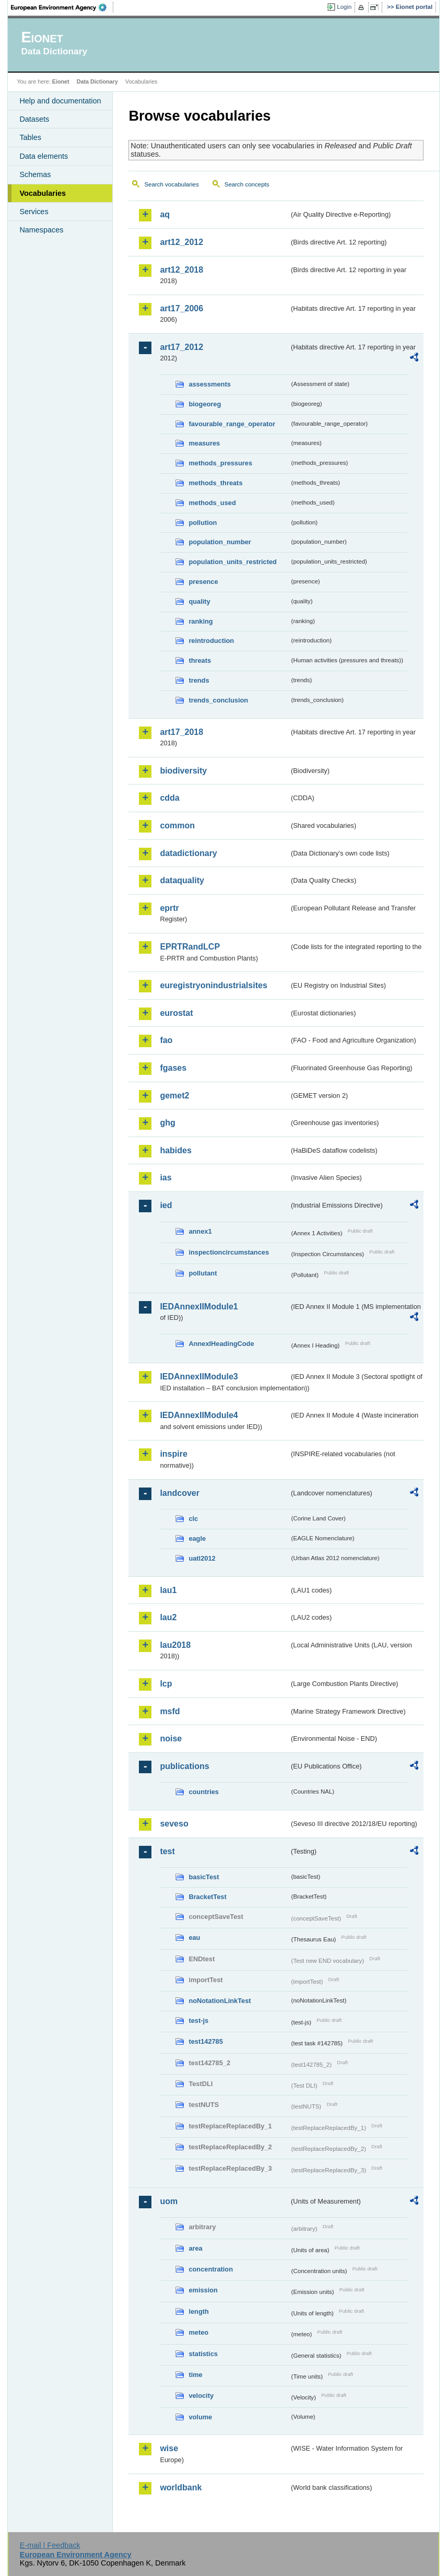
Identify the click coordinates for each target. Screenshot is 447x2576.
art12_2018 (181, 269)
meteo (198, 2332)
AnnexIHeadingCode (221, 1344)
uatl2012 (202, 1558)
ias (165, 1177)
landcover (179, 1493)
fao (166, 1040)
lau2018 (175, 1645)
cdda (169, 797)
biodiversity (183, 770)
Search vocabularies (171, 184)
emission (203, 2290)
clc (193, 1519)
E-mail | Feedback (50, 2545)
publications (184, 1766)
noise (171, 1738)
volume (200, 2417)
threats (200, 660)
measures (204, 443)
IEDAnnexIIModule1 (199, 1306)
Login (344, 7)
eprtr (169, 908)
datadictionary (188, 853)
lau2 (168, 1617)
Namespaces (41, 230)
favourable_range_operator (232, 424)
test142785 (205, 2041)
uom (169, 2201)
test (167, 1851)
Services (33, 211)
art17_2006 (181, 308)
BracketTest (207, 1897)
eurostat (176, 1013)
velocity (201, 2395)
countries (204, 1792)
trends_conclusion (218, 700)
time (195, 2375)
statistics (203, 2354)
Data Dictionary (97, 81)
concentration (211, 2269)
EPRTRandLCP (190, 946)
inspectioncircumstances (229, 1252)
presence (203, 582)
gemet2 (174, 1095)
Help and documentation (60, 101)
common (177, 825)
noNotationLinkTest (220, 2001)
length (198, 2311)
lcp (166, 1683)
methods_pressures (220, 463)
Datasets (34, 119)
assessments (209, 384)
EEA (62, 7)
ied (166, 1205)
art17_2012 (181, 347)
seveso (174, 1823)
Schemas (35, 174)
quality (199, 601)
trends (199, 680)
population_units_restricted (233, 562)
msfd (170, 1711)
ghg (167, 1122)
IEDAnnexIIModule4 (199, 1415)
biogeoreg (205, 404)
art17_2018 (181, 732)
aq (165, 214)
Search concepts (247, 184)
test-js (198, 2020)
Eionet (60, 81)
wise (169, 2448)
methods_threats (215, 483)
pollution (203, 522)
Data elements (43, 156)
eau (194, 1937)
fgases (173, 1067)
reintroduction (211, 641)
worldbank (181, 2487)
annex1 (200, 1231)
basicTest (204, 1877)
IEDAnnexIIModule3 (199, 1376)
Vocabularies (42, 193)
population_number (220, 542)
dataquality (182, 880)
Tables (30, 137)
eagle (197, 1538)
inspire (173, 1453)
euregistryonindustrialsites (213, 985)
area (195, 2248)
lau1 (168, 1590)
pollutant (203, 1273)
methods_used (212, 503)
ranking (201, 621)
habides (175, 1150)
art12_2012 (181, 242)
